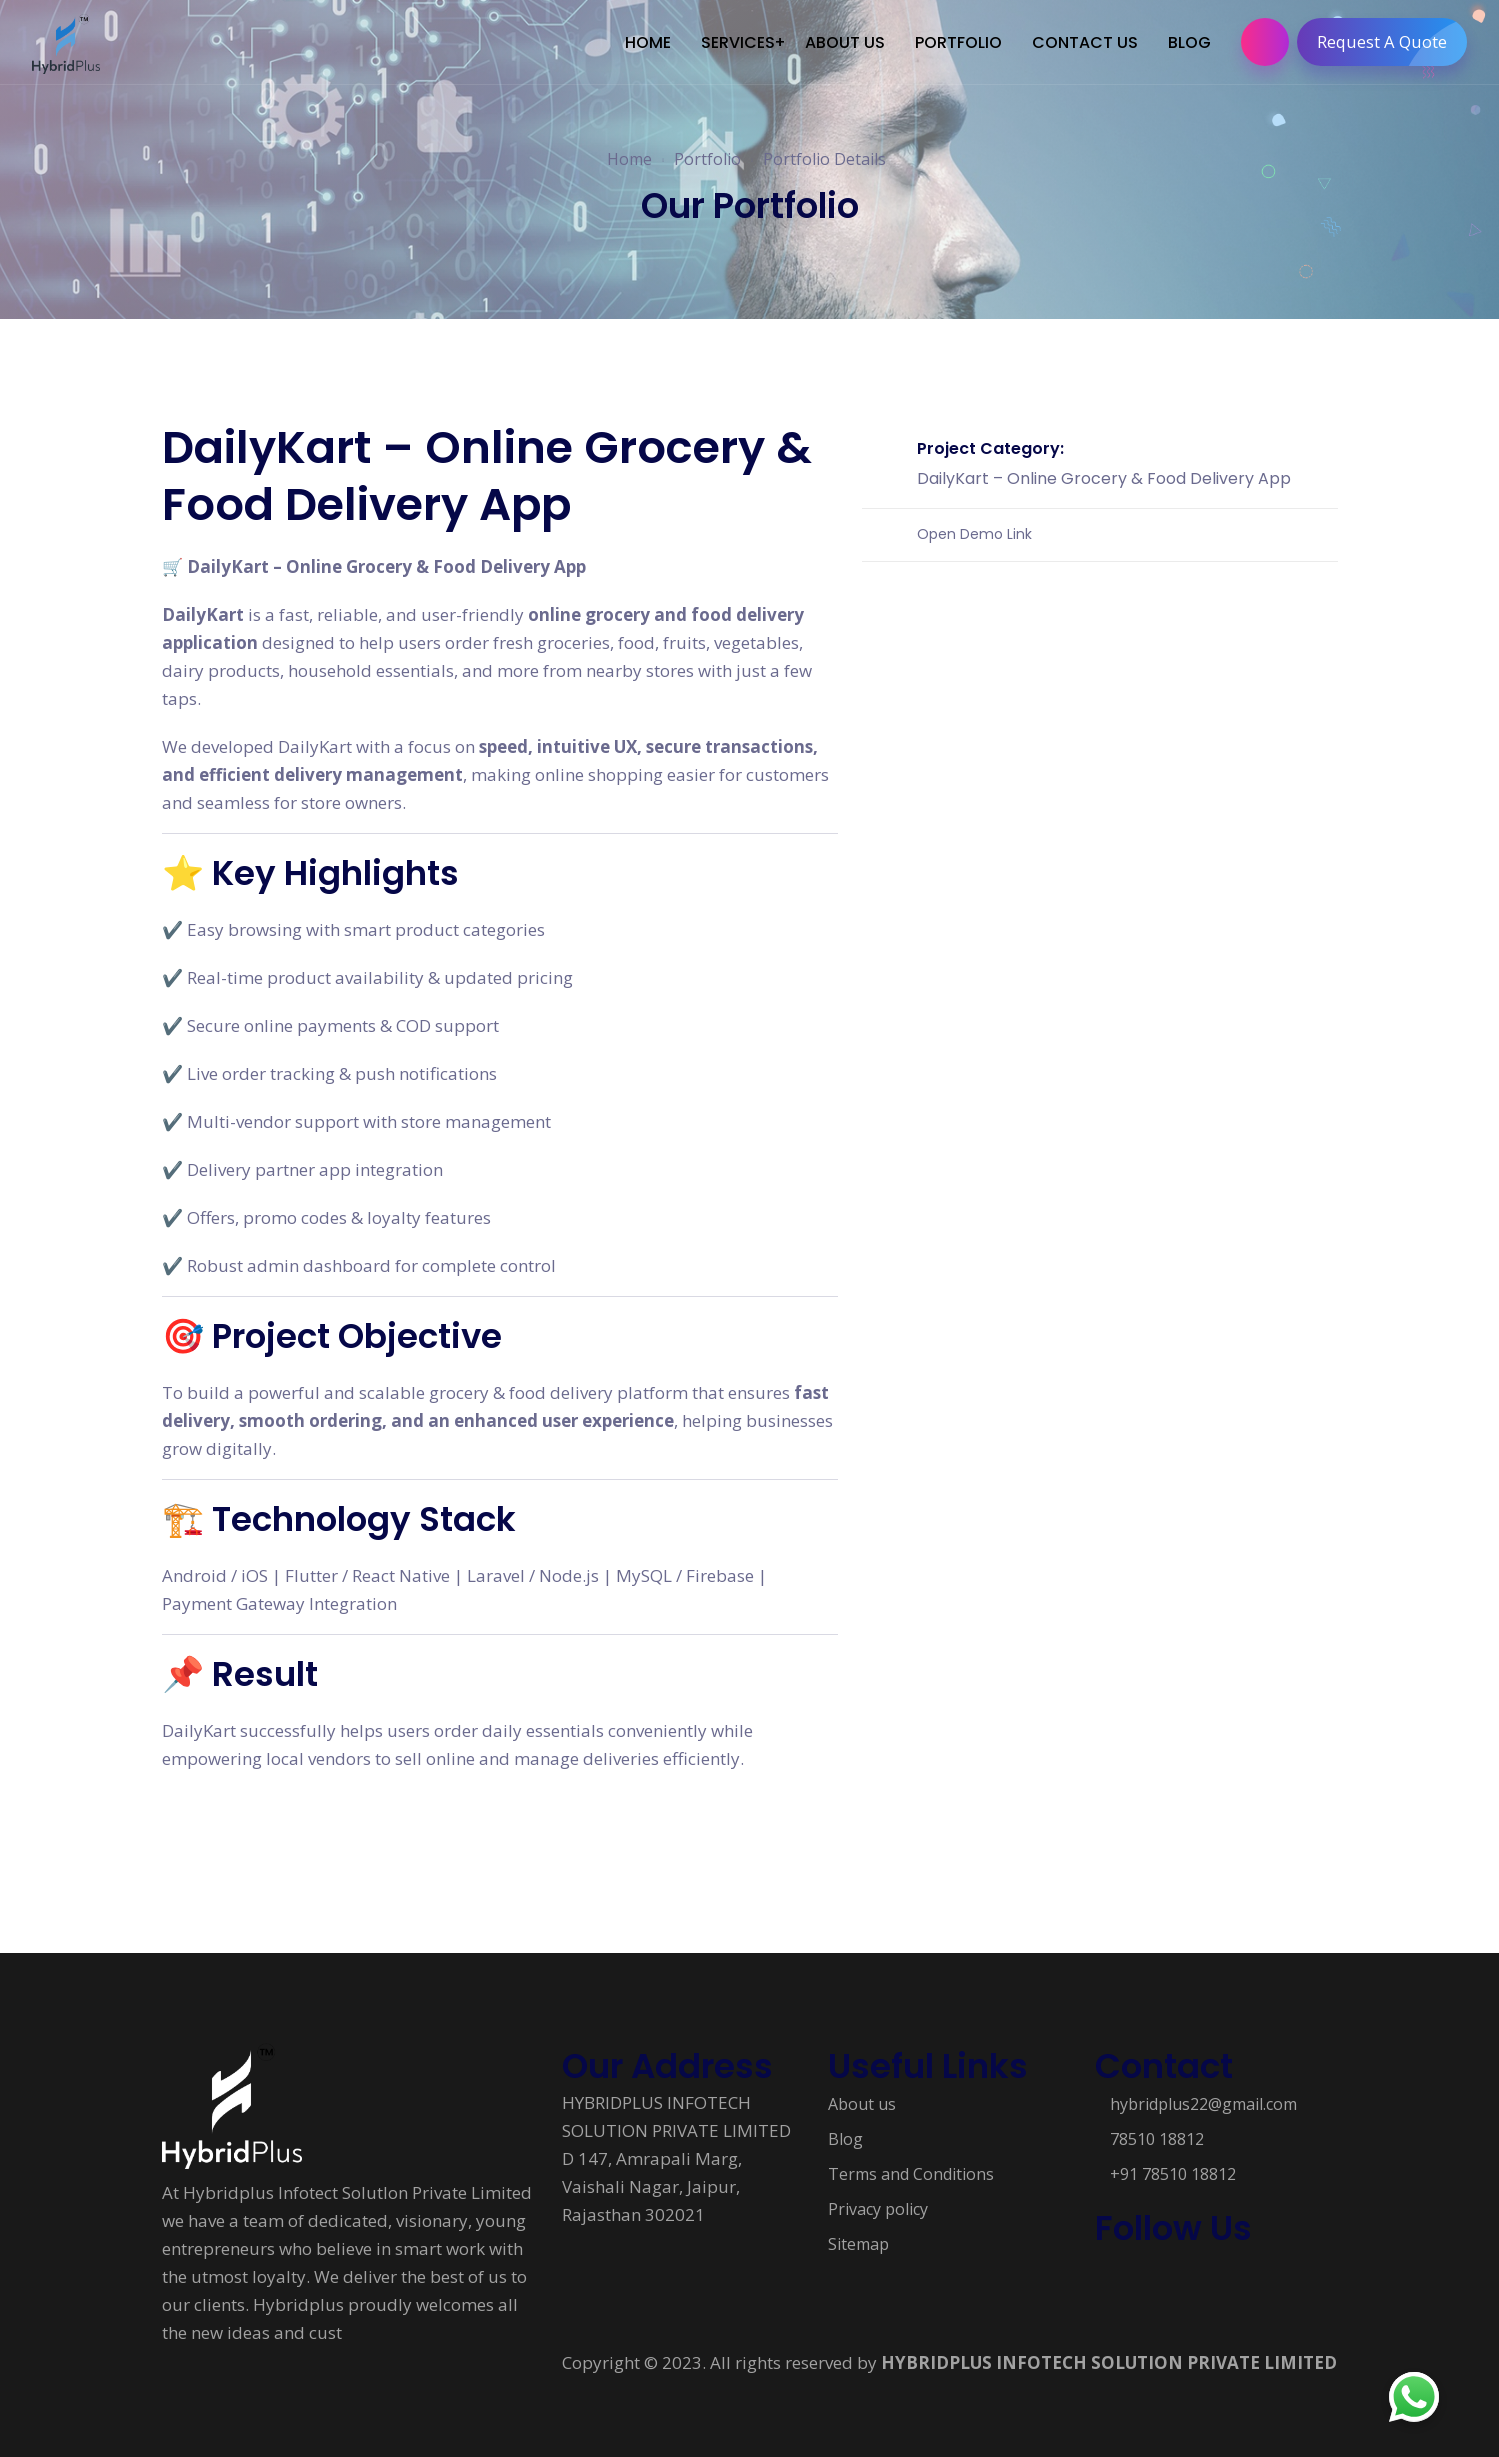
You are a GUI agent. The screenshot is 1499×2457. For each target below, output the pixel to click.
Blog (845, 2139)
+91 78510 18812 (1173, 2174)
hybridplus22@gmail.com (1203, 2104)
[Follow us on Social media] (1105, 2280)
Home (629, 159)
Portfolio (707, 159)
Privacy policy (878, 2209)
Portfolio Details (824, 159)
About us (862, 2104)
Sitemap (858, 2244)
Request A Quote (1391, 42)
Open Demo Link (974, 533)
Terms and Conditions (911, 2174)
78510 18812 (1157, 2139)
